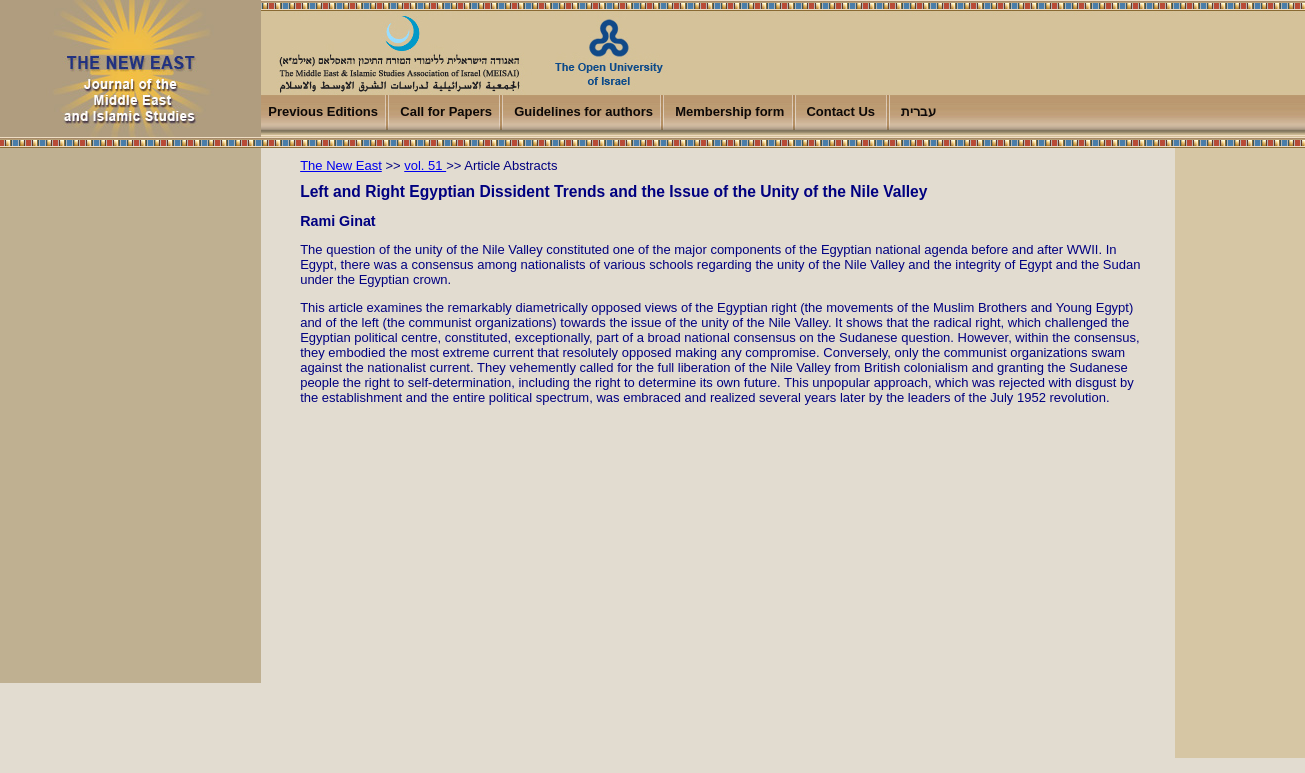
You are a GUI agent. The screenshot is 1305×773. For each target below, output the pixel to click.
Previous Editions (323, 111)
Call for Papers (446, 111)
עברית (918, 111)
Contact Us (840, 111)
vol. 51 (425, 165)
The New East (341, 165)
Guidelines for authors (583, 111)
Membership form (729, 111)
